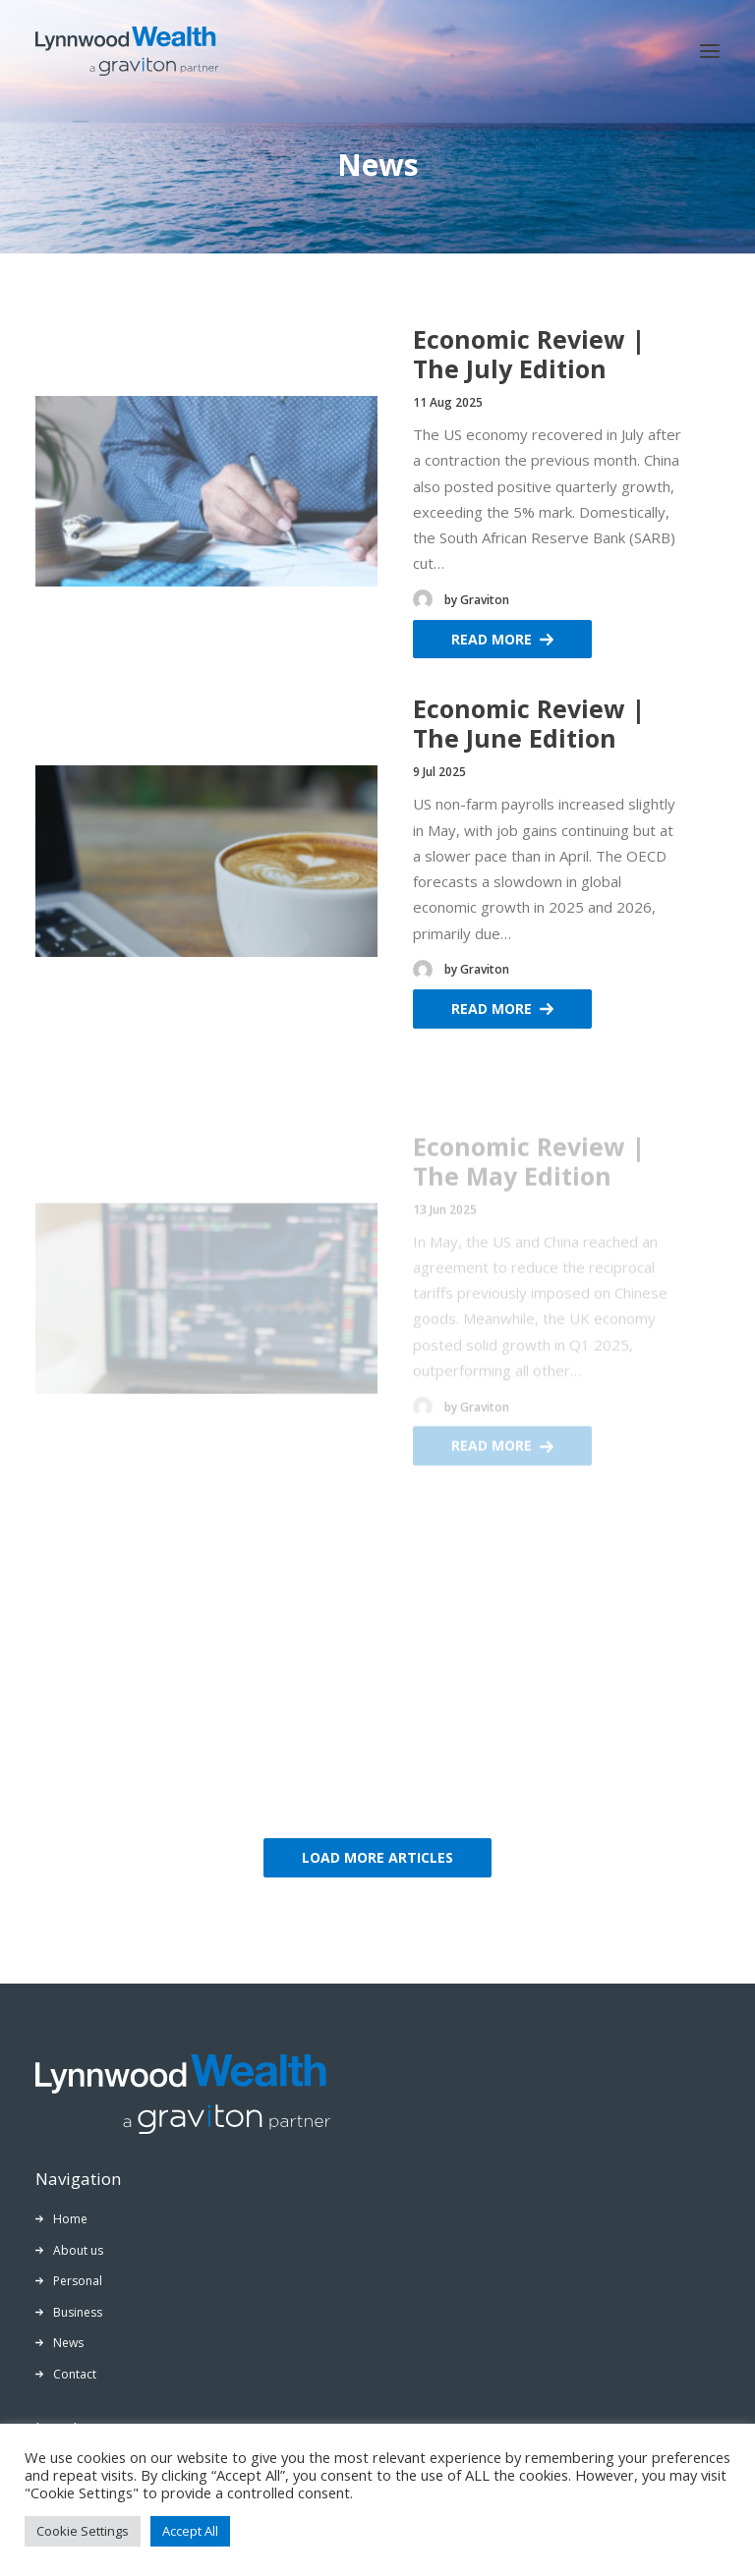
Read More (491, 639)
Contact (74, 2374)
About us (78, 2250)
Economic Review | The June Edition (529, 726)
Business (77, 2312)
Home (70, 2219)
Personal (77, 2280)
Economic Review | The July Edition (529, 353)
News (68, 2342)
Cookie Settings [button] (82, 2531)
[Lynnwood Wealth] (126, 51)
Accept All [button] (190, 2531)
